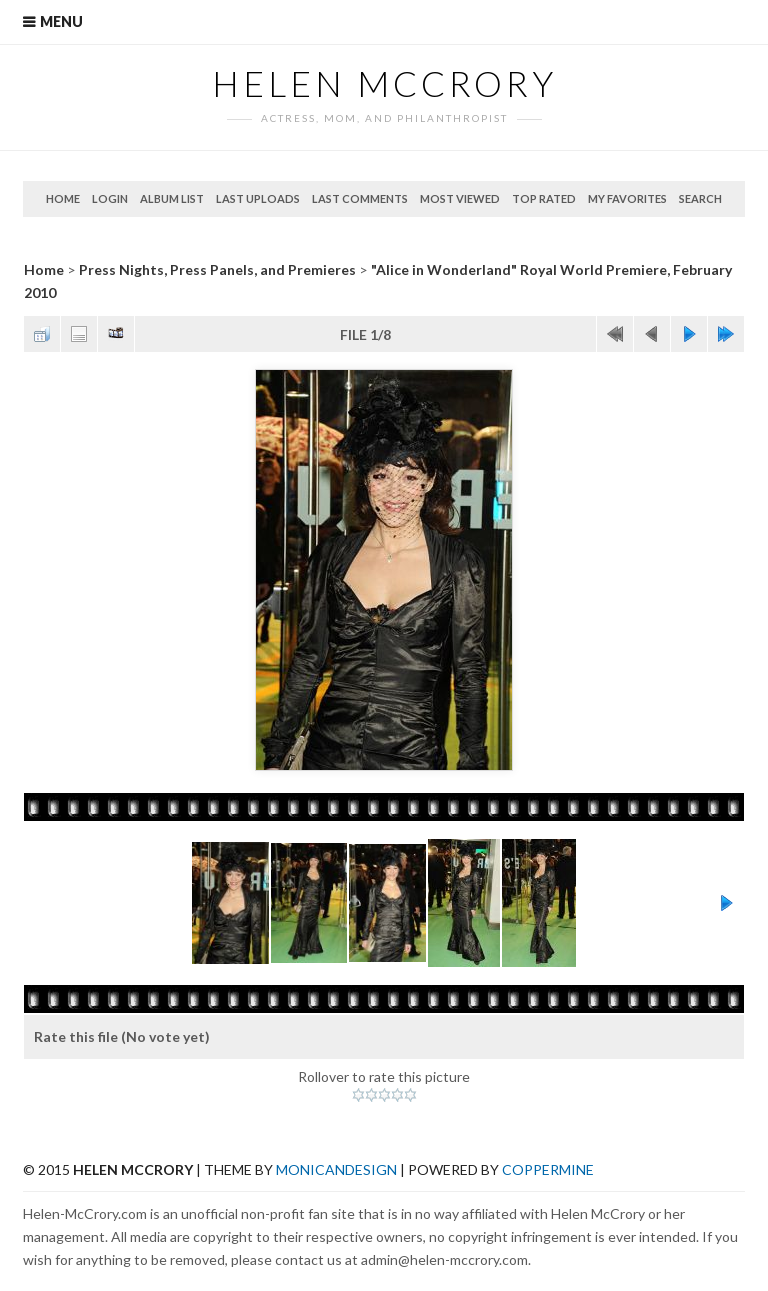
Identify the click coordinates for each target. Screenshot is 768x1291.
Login (110, 198)
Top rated (544, 198)
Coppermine (548, 1169)
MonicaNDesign (336, 1169)
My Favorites (627, 198)
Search (700, 198)
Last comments (360, 198)
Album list (172, 198)
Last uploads (258, 198)
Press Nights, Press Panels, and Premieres (217, 269)
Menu (61, 21)
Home (63, 198)
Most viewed (460, 198)
